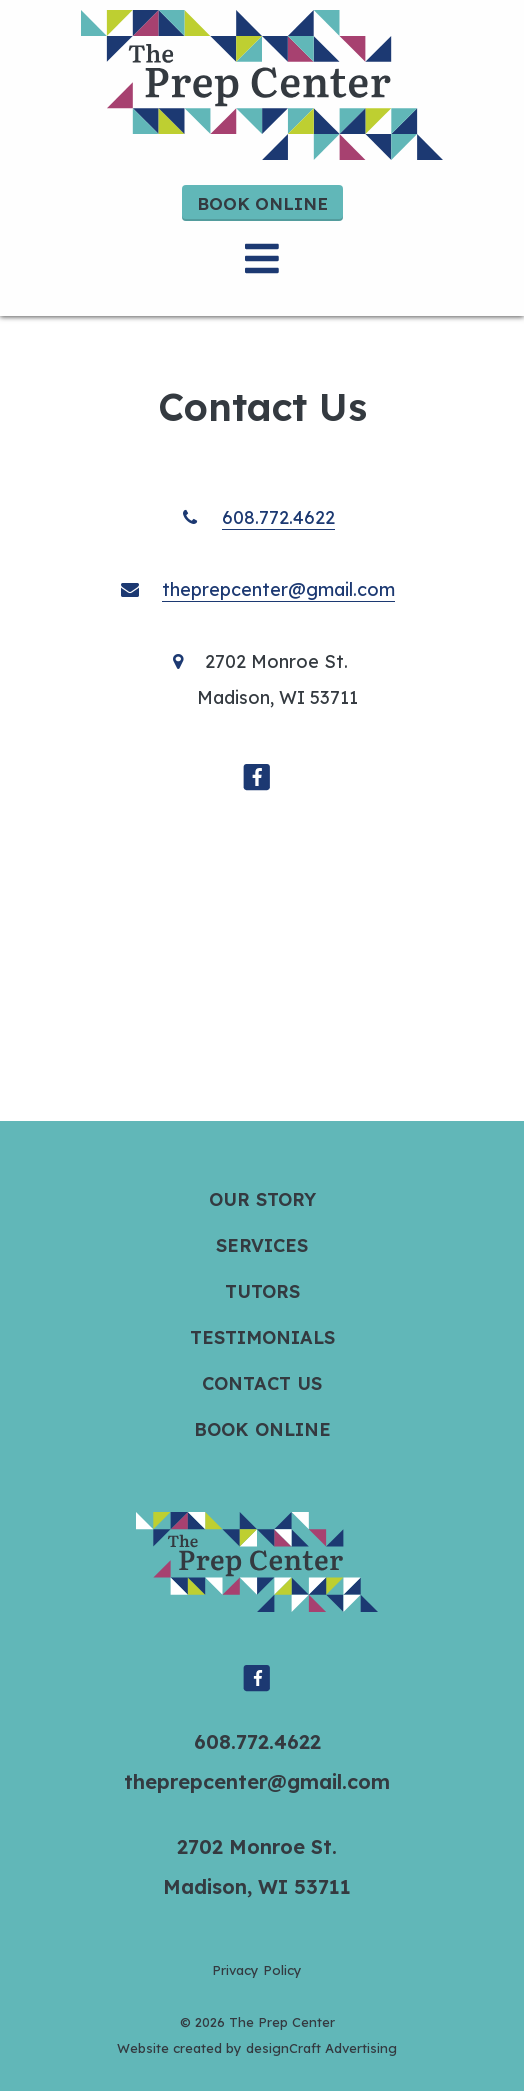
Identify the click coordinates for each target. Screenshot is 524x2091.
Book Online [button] (262, 203)
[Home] (262, 85)
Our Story (262, 1199)
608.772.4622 (278, 517)
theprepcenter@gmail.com (278, 589)
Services (262, 1245)
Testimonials (262, 1337)
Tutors (262, 1291)
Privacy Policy (257, 1970)
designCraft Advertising (321, 2048)
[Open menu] (262, 258)
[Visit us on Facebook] (257, 771)
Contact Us (262, 1383)
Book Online (262, 1429)
